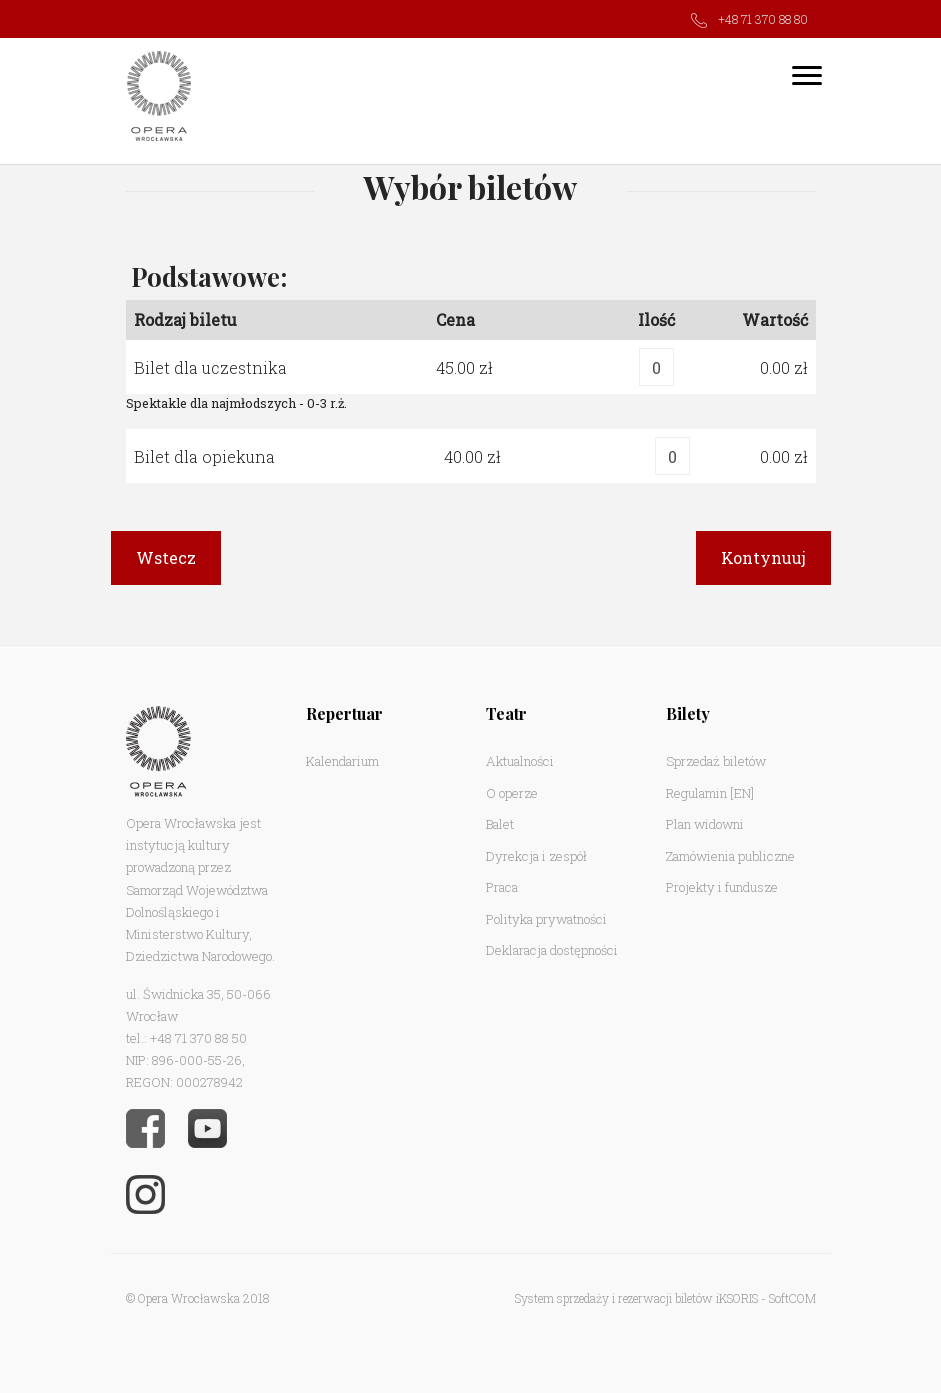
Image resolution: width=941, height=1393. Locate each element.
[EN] (742, 793)
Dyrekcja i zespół (536, 856)
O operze (512, 793)
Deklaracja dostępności (552, 950)
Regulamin (696, 793)
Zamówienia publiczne (730, 856)
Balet (500, 824)
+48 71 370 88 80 (763, 19)
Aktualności (520, 761)
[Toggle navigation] (807, 75)
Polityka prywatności (546, 919)
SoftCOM (792, 1298)
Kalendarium (342, 761)
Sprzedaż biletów (716, 761)
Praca (502, 887)
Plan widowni (705, 824)
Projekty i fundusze (722, 887)
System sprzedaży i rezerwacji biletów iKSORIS (636, 1298)
